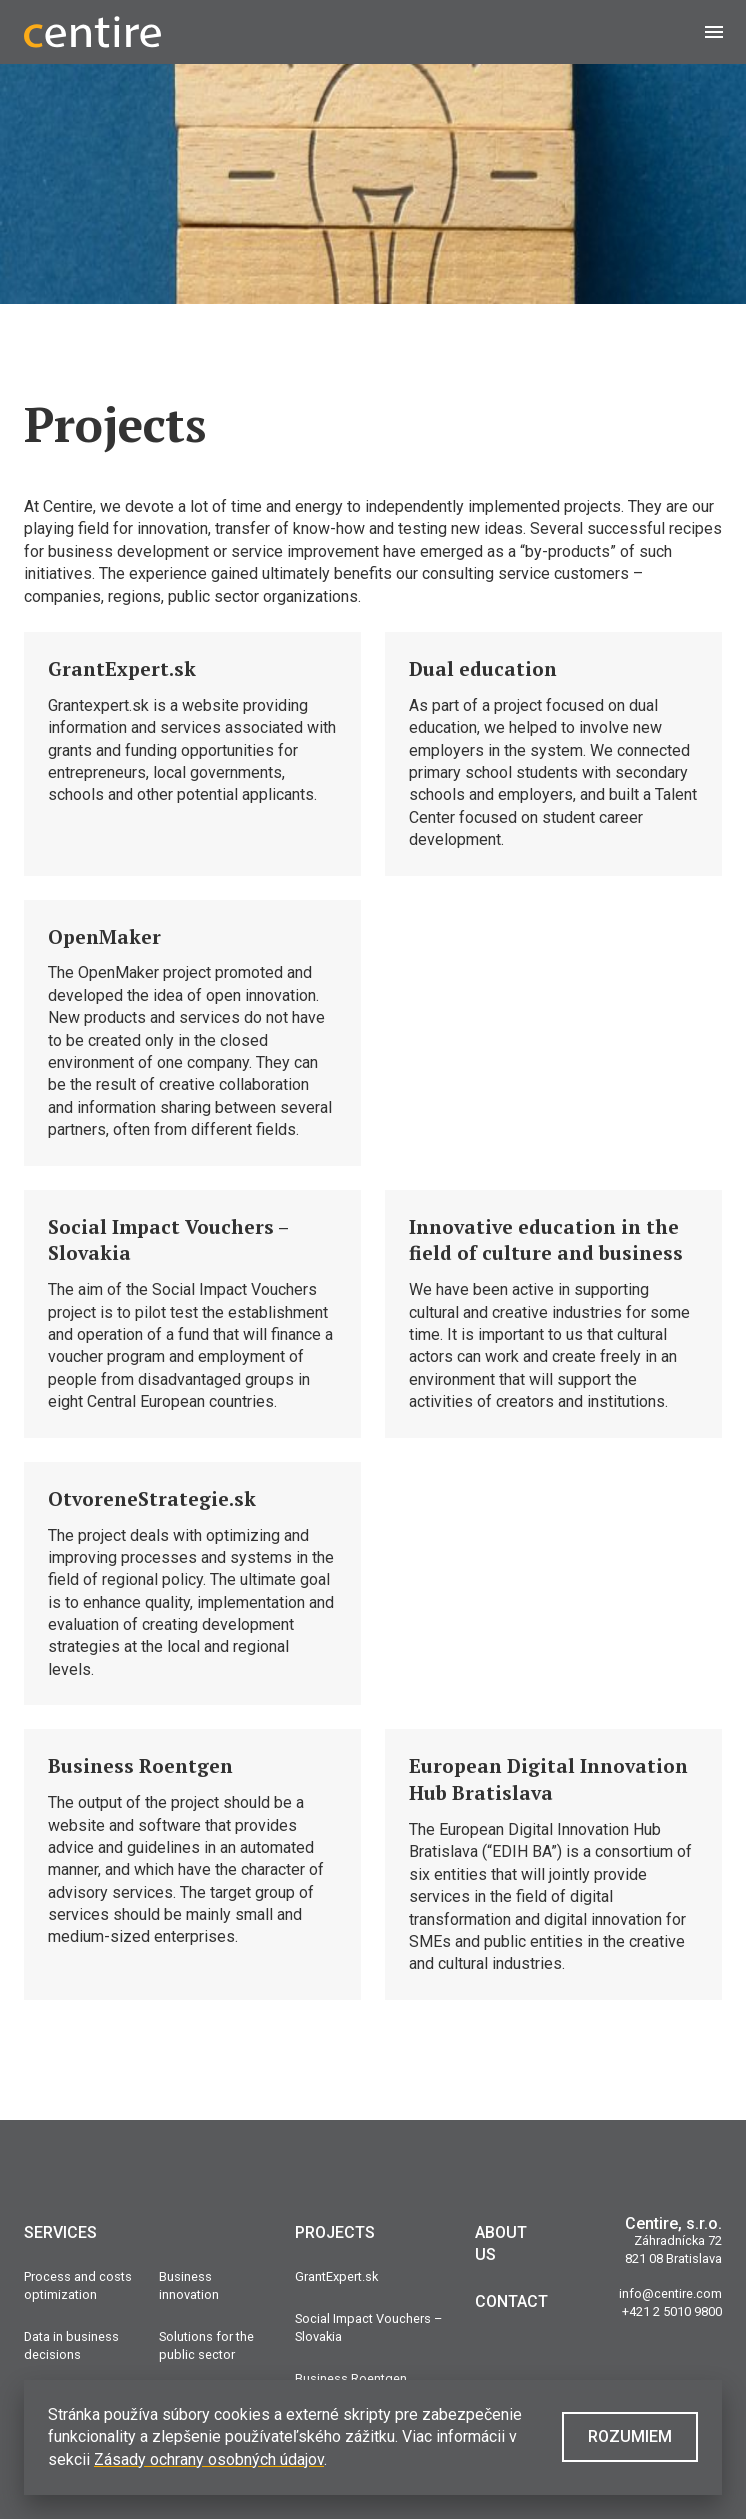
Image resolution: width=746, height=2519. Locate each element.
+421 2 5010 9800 (672, 2311)
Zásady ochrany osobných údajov (209, 2459)
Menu (725, 32)
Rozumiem (630, 2436)
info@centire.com (670, 2293)
